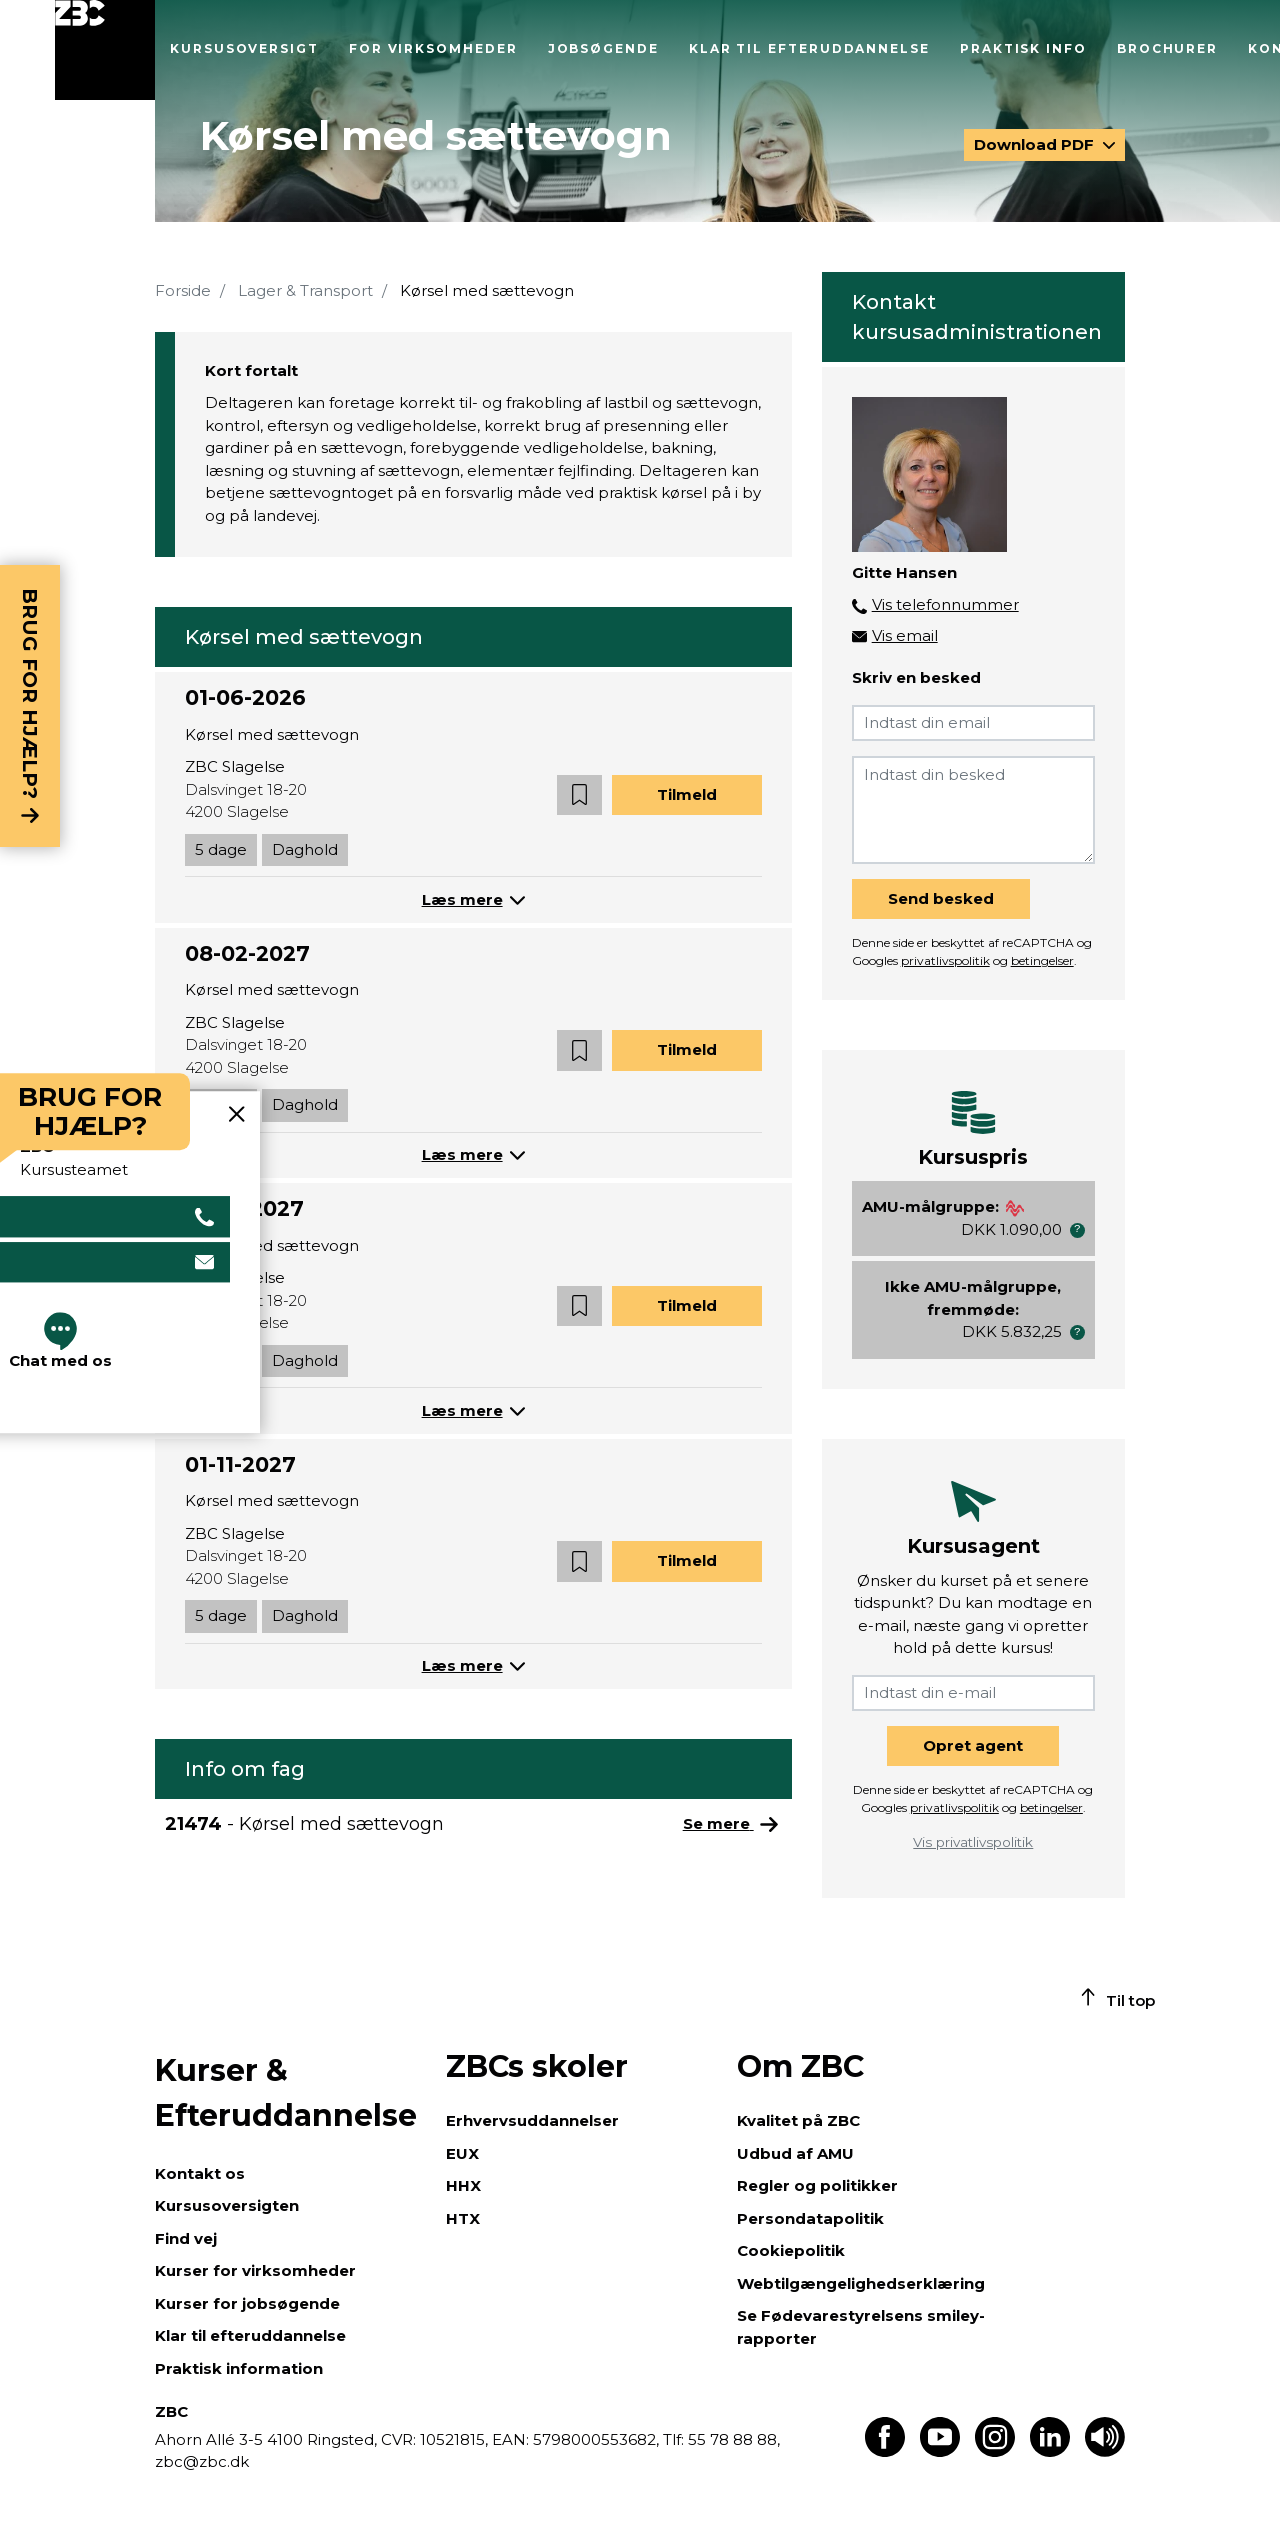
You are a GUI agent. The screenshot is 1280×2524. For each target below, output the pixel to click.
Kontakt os (200, 2173)
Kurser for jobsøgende (247, 2303)
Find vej (186, 2238)
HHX (463, 2185)
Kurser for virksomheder (255, 2270)
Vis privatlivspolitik (973, 1842)
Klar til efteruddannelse (809, 48)
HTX (463, 2218)
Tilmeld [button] (687, 794)
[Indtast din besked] (973, 810)
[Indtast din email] (973, 723)
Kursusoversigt (244, 48)
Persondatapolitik (810, 2218)
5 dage (221, 849)
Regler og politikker (817, 2185)
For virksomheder (433, 48)
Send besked (941, 898)
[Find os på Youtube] (940, 2451)
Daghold (305, 849)
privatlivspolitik (945, 960)
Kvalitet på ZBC (798, 2120)
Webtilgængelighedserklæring (861, 2283)
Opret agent (973, 1745)
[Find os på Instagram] (995, 2451)
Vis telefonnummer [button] (945, 604)
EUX (462, 2153)
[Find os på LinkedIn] (1050, 2451)
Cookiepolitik (791, 2250)
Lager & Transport (305, 290)
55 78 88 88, (732, 2439)
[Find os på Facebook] (885, 2451)
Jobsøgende (603, 48)
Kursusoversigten (227, 2205)
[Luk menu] (105, 50)
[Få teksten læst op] (1105, 2451)
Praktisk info (1023, 48)
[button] (579, 795)
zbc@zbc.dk (202, 2461)
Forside (183, 290)
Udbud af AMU (795, 2153)
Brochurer (1167, 48)
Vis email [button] (905, 635)
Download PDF (1036, 144)
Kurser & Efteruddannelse (286, 2093)
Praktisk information (239, 2368)
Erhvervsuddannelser (532, 2120)
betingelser (1042, 960)
